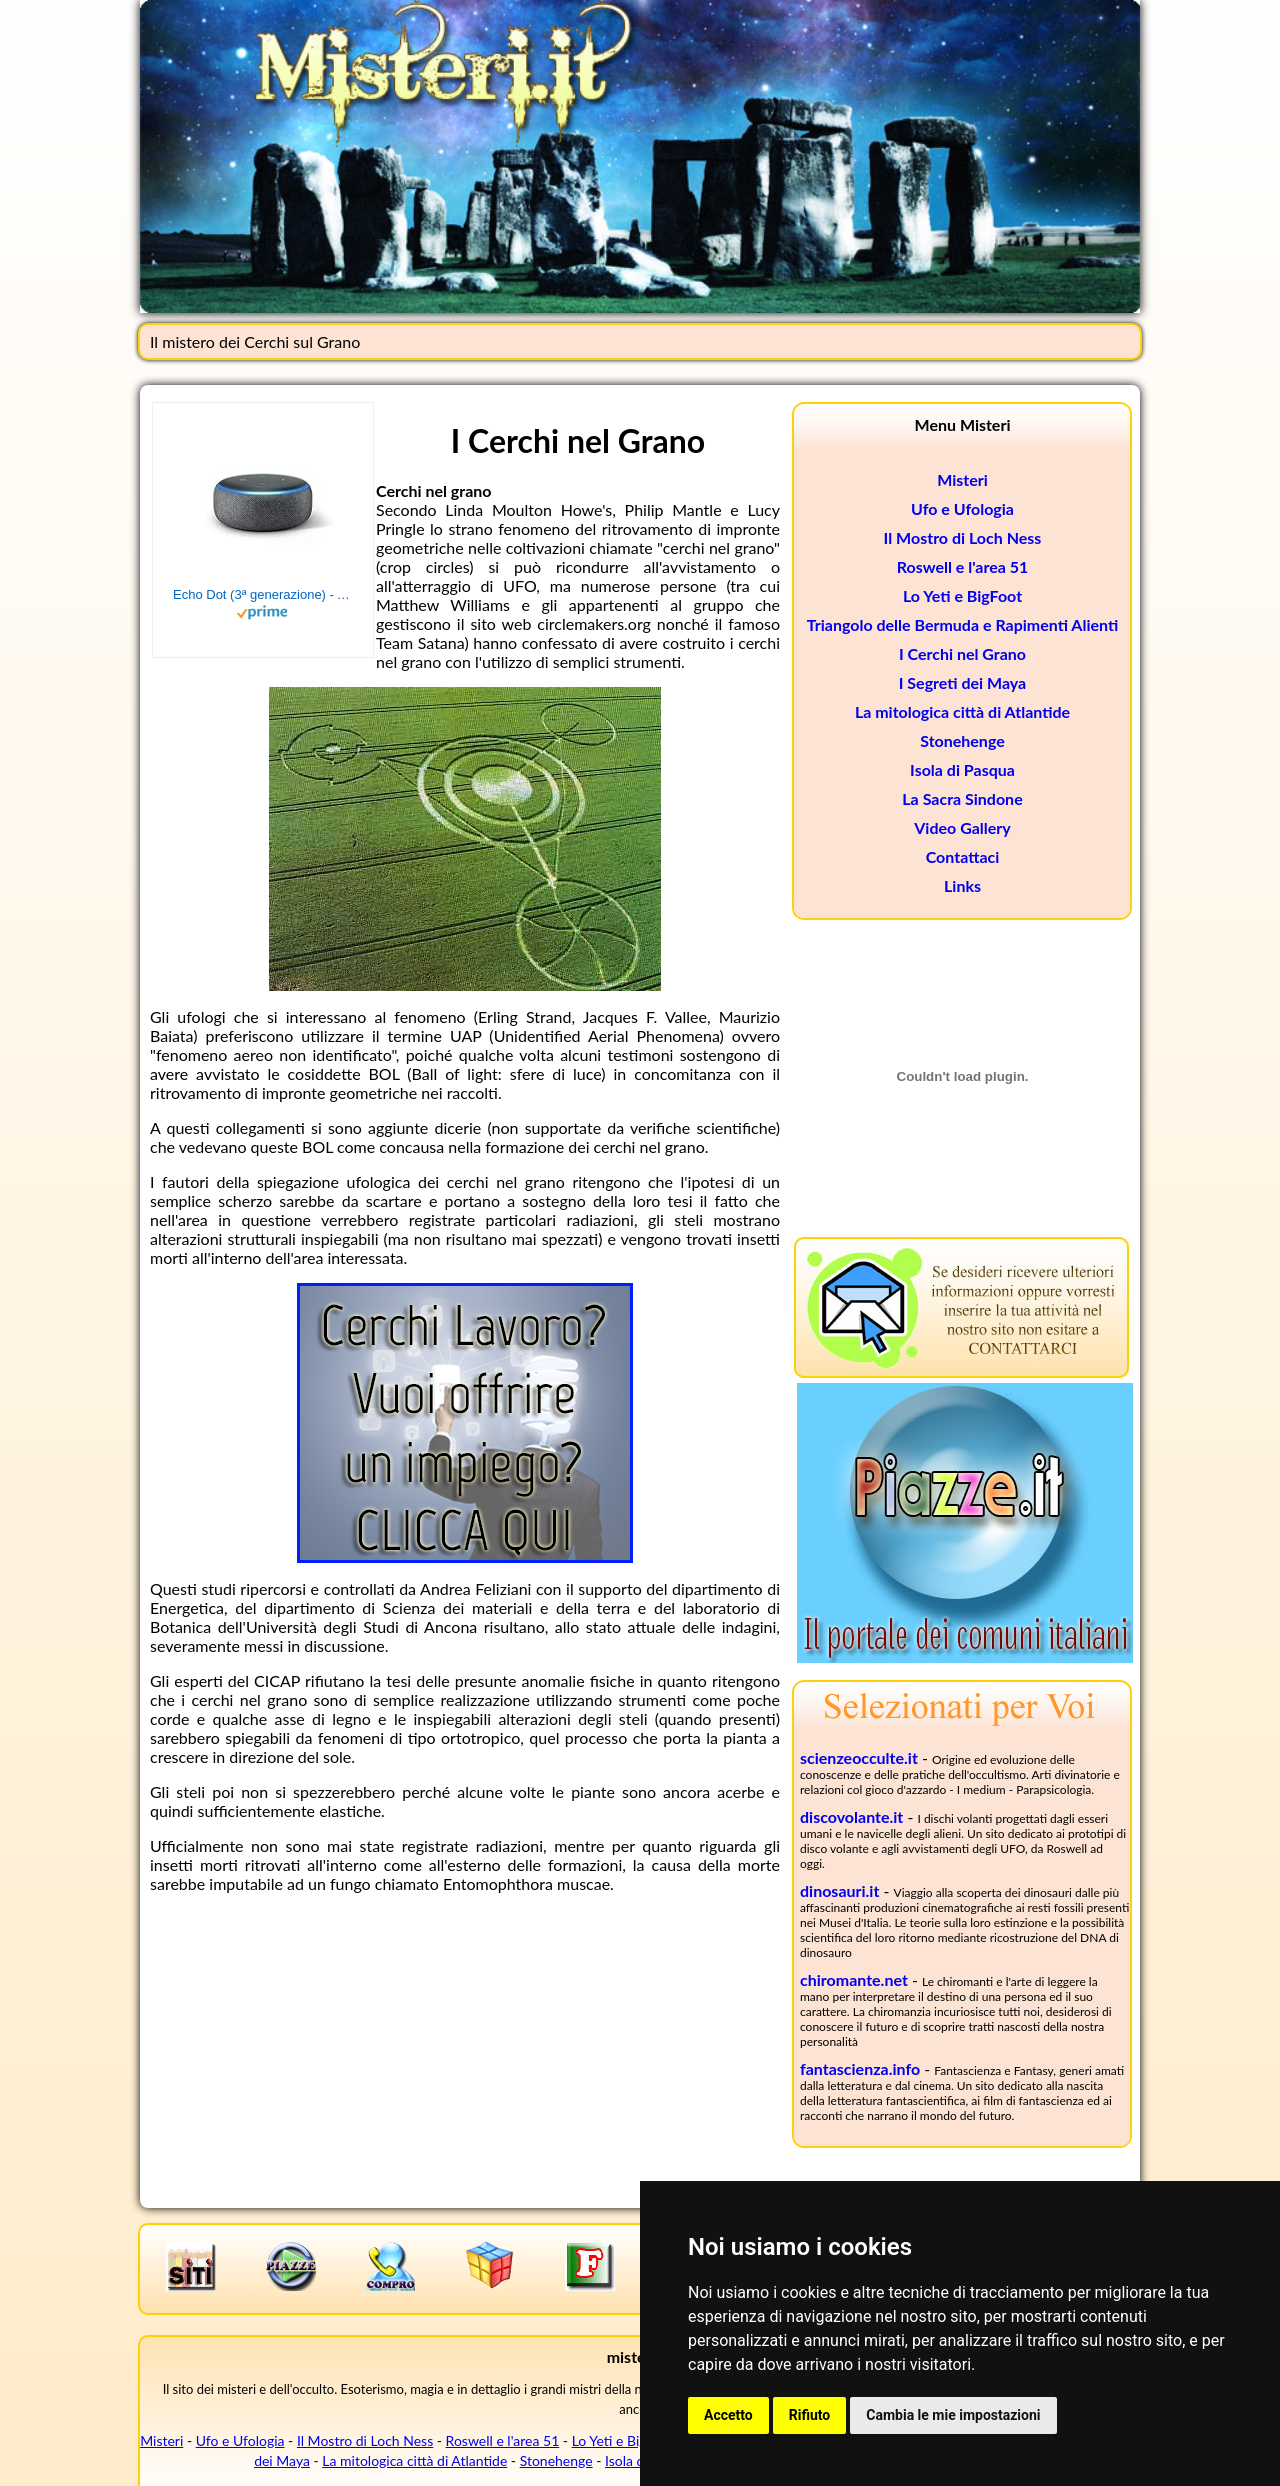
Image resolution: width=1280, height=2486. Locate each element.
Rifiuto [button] (810, 2415)
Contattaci (963, 856)
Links (962, 885)
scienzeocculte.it (859, 1757)
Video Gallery (962, 827)
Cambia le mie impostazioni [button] (953, 2415)
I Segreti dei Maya (963, 682)
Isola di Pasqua (962, 769)
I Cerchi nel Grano (962, 653)
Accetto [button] (728, 2415)
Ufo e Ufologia (962, 508)
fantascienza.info (860, 2068)
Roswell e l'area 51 (963, 566)
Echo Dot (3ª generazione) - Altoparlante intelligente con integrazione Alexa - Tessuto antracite (263, 594)
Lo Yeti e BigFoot (962, 595)
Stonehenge (962, 740)
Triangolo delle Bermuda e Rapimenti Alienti (962, 624)
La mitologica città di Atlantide (962, 711)
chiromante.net (854, 1979)
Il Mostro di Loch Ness (963, 537)
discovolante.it (851, 1816)
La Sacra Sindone (962, 798)
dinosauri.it (839, 1890)
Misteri (962, 479)
